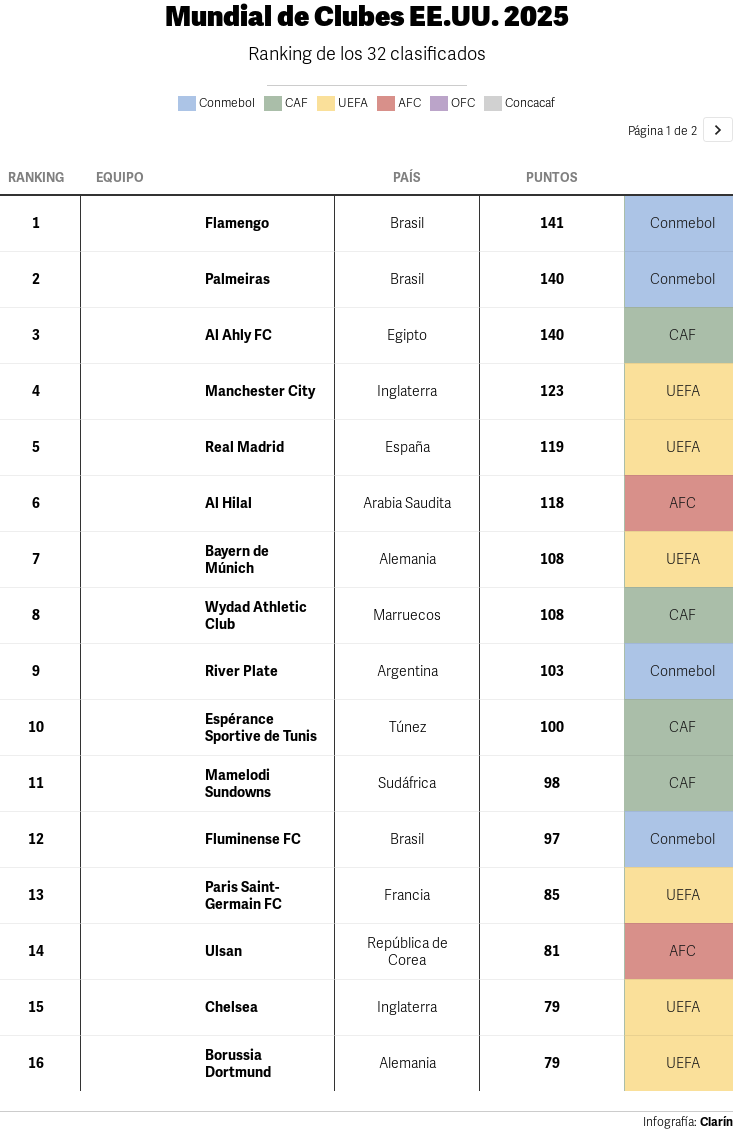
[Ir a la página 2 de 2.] (718, 129)
